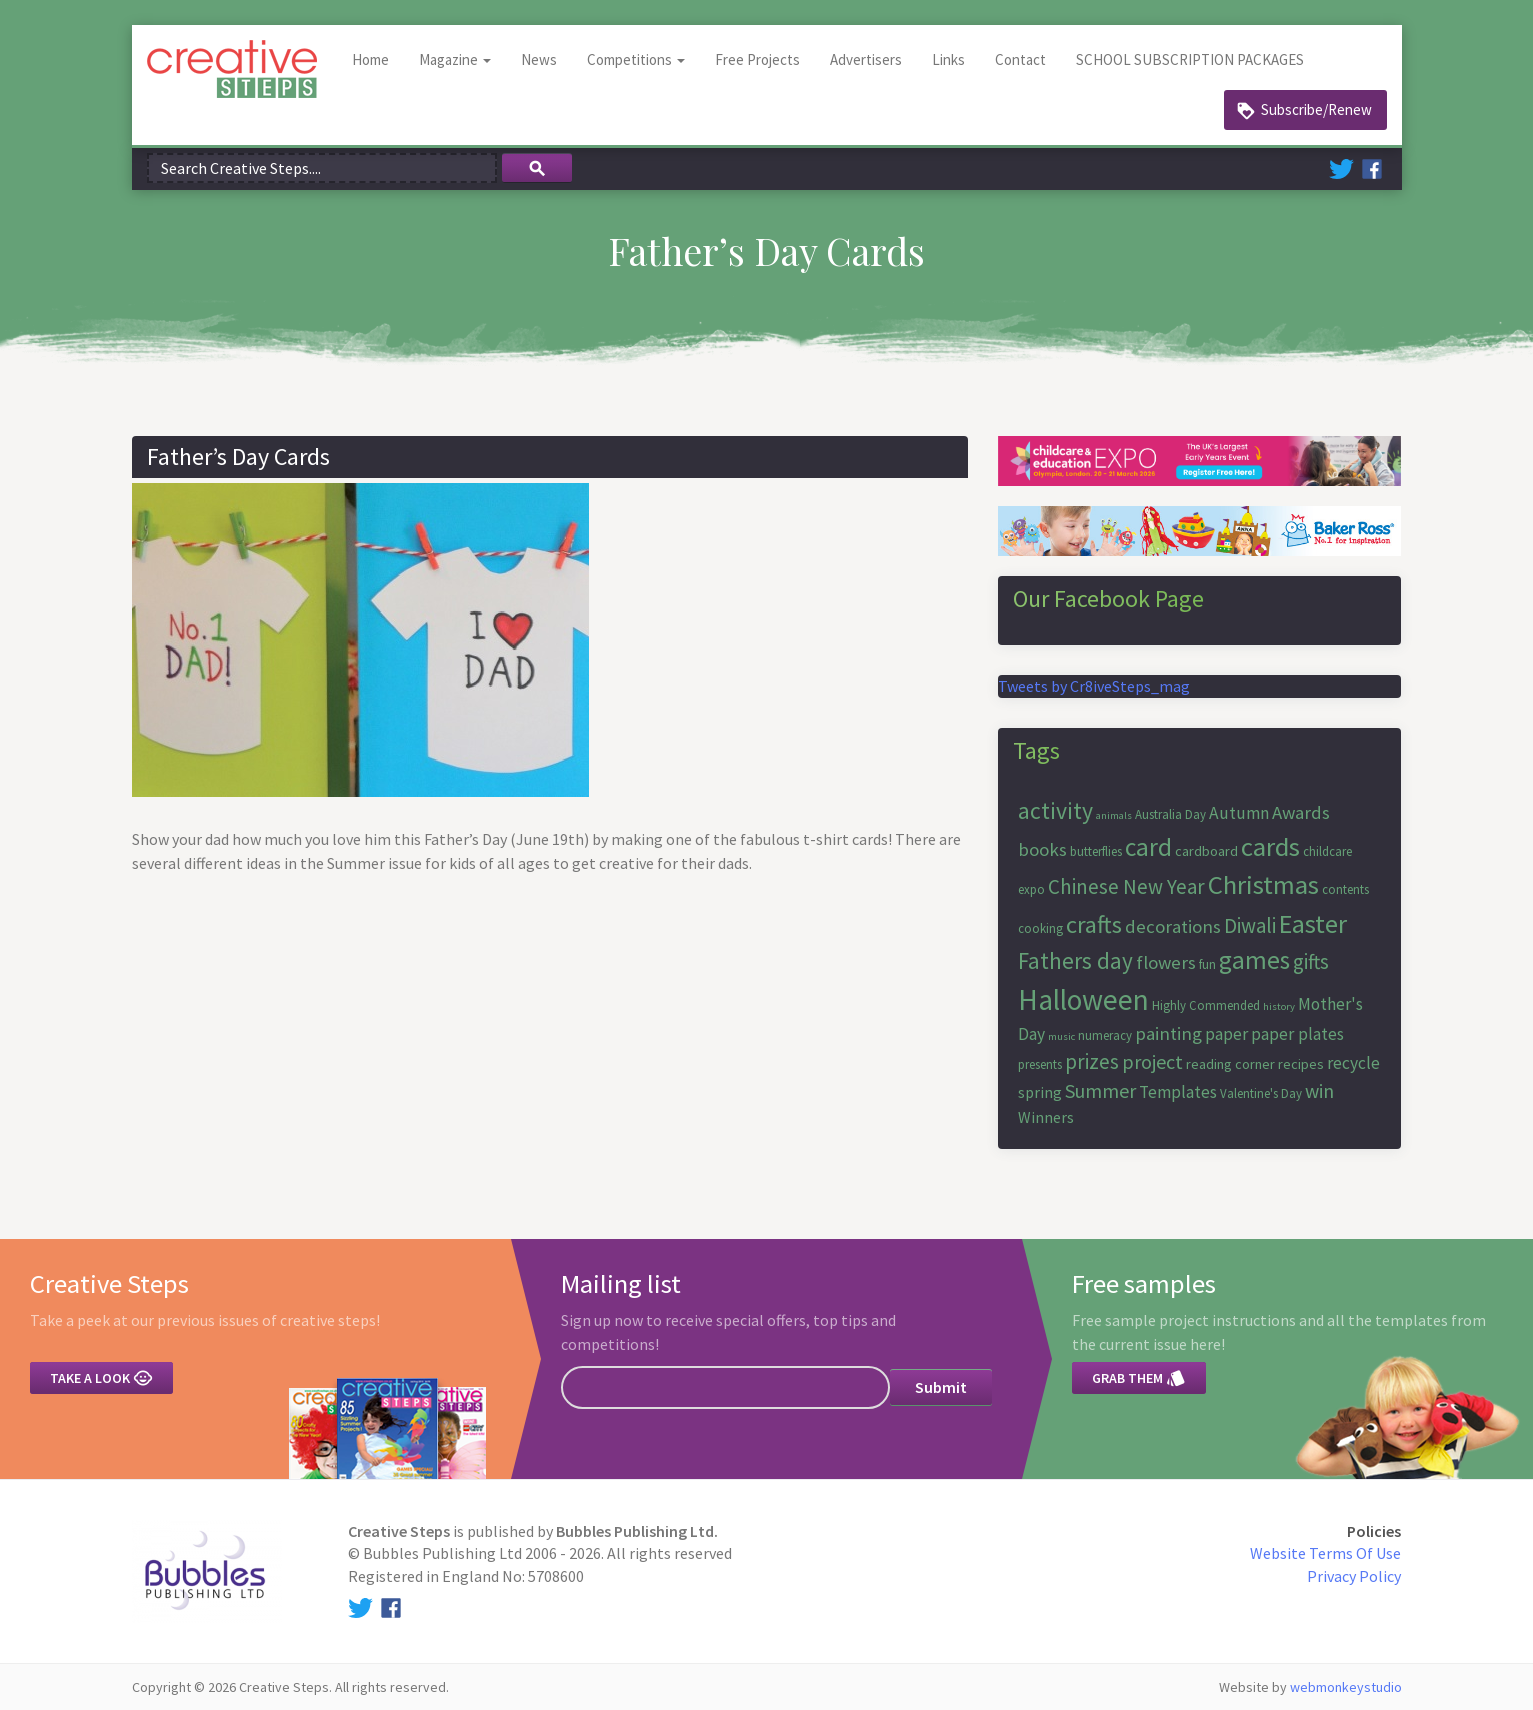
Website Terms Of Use (1325, 1553)
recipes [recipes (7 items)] (1301, 1064)
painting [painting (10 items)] (1168, 1033)
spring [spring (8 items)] (1040, 1092)
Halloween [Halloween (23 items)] (1083, 999)
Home (370, 59)
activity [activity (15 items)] (1055, 810)
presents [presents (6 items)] (1040, 1064)
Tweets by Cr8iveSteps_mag (1094, 686)
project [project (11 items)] (1152, 1061)
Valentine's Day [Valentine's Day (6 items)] (1261, 1093)
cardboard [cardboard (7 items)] (1206, 851)
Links (948, 59)
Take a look (101, 1378)
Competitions (636, 59)
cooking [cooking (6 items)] (1040, 928)
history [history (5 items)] (1279, 1006)
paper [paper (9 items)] (1226, 1034)
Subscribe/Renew (1316, 109)
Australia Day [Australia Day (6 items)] (1170, 814)
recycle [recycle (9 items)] (1353, 1063)
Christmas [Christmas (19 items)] (1263, 884)
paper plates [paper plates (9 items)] (1297, 1034)
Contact (1020, 59)
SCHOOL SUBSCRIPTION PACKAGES (1190, 59)
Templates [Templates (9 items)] (1178, 1092)
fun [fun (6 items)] (1207, 964)
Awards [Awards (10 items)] (1301, 812)
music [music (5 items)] (1061, 1036)
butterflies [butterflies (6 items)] (1096, 851)
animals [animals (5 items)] (1114, 815)
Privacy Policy (1354, 1576)
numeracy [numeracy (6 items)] (1105, 1035)
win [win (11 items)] (1319, 1090)
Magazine (455, 59)
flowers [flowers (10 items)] (1166, 962)
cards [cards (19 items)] (1270, 846)
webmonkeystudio (1346, 1687)
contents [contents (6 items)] (1345, 889)
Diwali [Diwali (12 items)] (1250, 925)
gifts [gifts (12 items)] (1311, 961)
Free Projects (757, 59)
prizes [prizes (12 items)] (1092, 1061)
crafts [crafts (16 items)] (1094, 924)
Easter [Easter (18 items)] (1313, 923)
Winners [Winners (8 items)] (1046, 1117)
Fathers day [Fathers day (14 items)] (1075, 960)
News (539, 59)
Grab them (1139, 1378)
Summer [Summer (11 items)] (1100, 1090)
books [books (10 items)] (1042, 849)
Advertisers (866, 59)
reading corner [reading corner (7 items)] (1230, 1064)
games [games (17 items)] (1254, 960)
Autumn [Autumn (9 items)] (1239, 813)
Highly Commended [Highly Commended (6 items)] (1206, 1005)
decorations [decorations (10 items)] (1173, 926)
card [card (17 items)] (1148, 847)
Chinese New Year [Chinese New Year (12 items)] (1126, 886)
